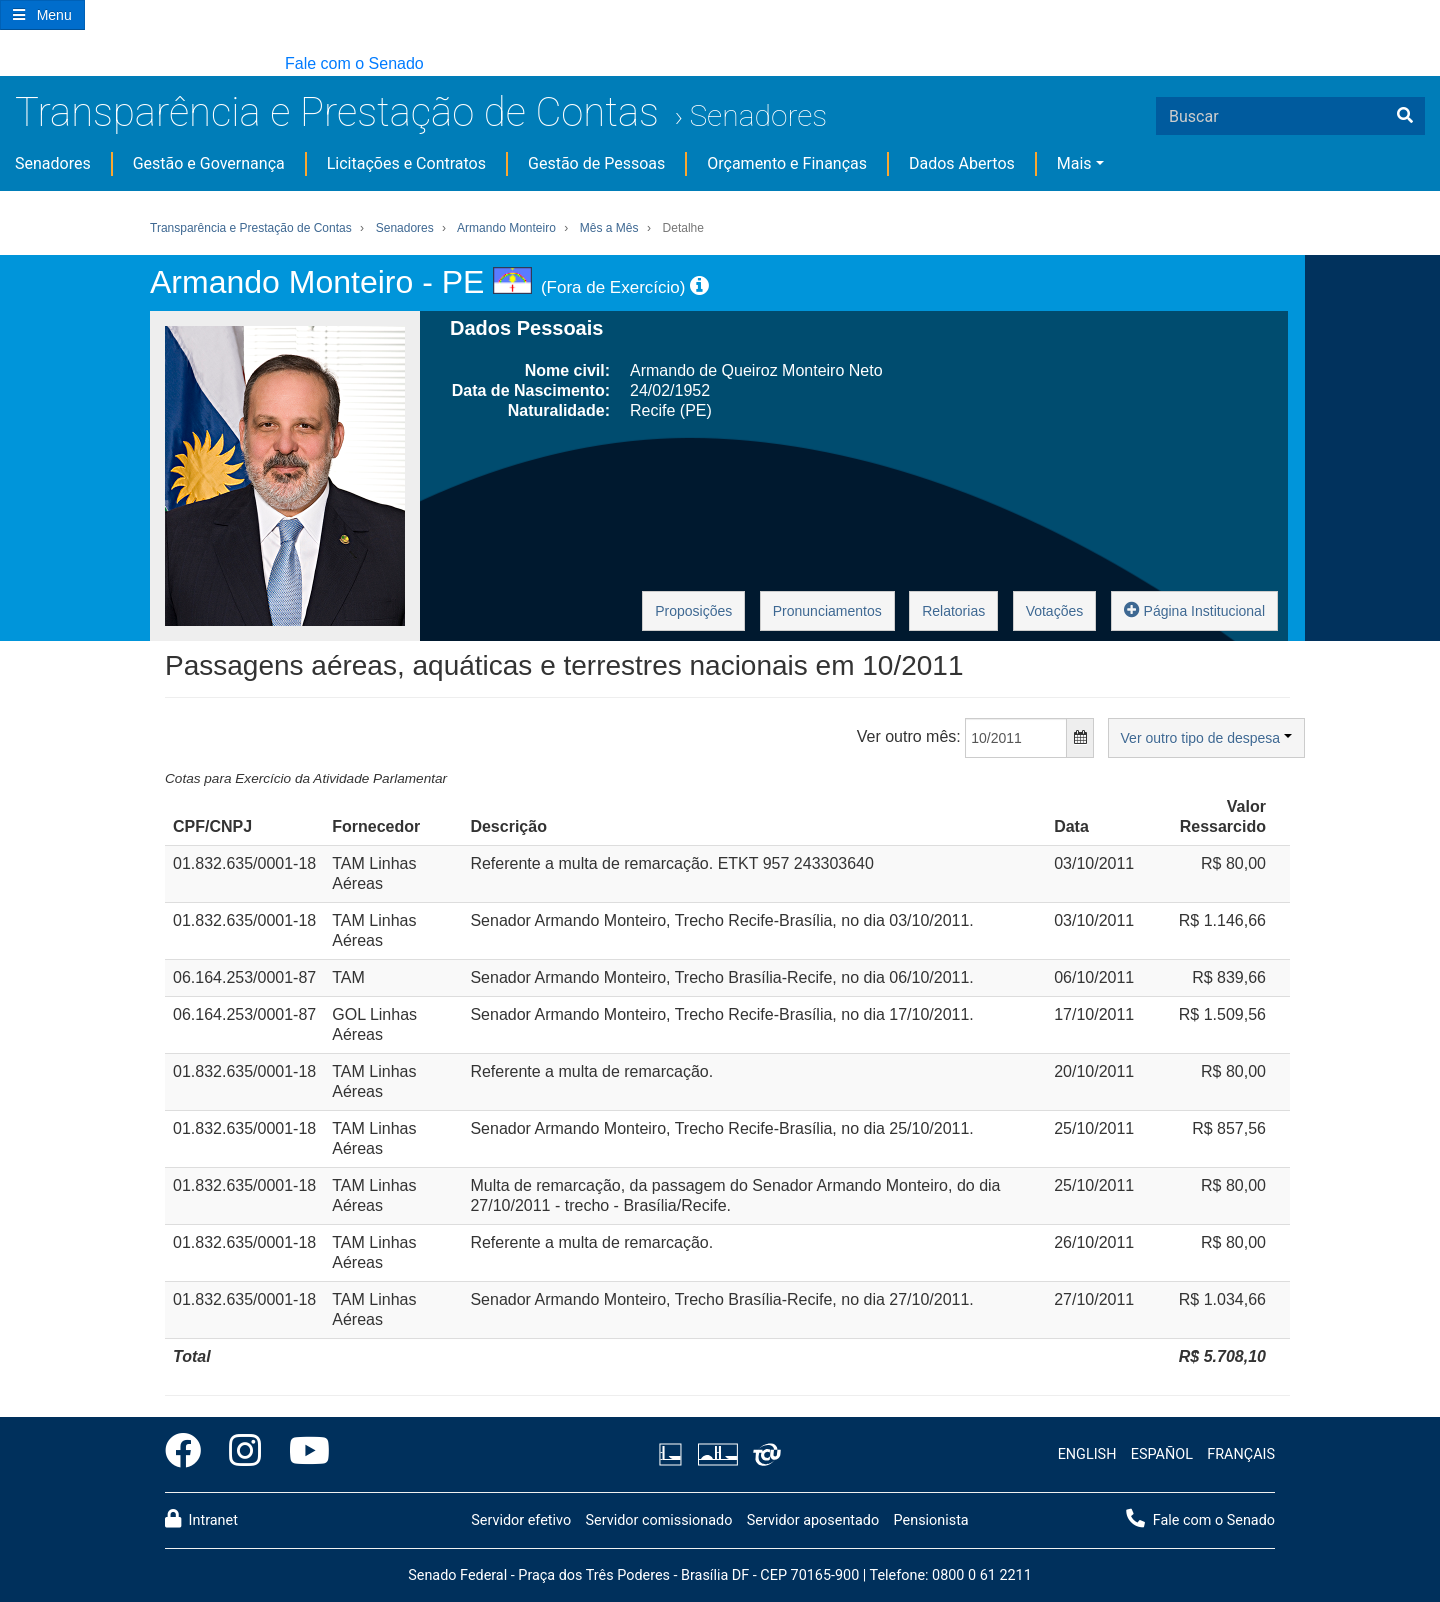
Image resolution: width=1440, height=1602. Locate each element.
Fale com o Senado (354, 63)
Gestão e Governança (209, 163)
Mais (1074, 163)
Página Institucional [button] (1194, 609)
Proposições (693, 611)
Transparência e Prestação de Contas (337, 112)
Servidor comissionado (658, 1520)
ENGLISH (1087, 1454)
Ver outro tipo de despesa (1206, 738)
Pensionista (931, 1520)
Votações (1055, 611)
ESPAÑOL (1162, 1454)
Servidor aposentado (813, 1520)
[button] (9, 64)
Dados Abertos (962, 163)
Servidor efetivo (521, 1520)
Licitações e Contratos (406, 163)
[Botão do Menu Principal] (42, 15)
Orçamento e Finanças (787, 163)
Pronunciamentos (827, 611)
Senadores (758, 115)
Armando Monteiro (506, 228)
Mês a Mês (609, 228)
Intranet (201, 1519)
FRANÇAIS (1241, 1454)
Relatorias (953, 611)
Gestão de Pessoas (596, 163)
